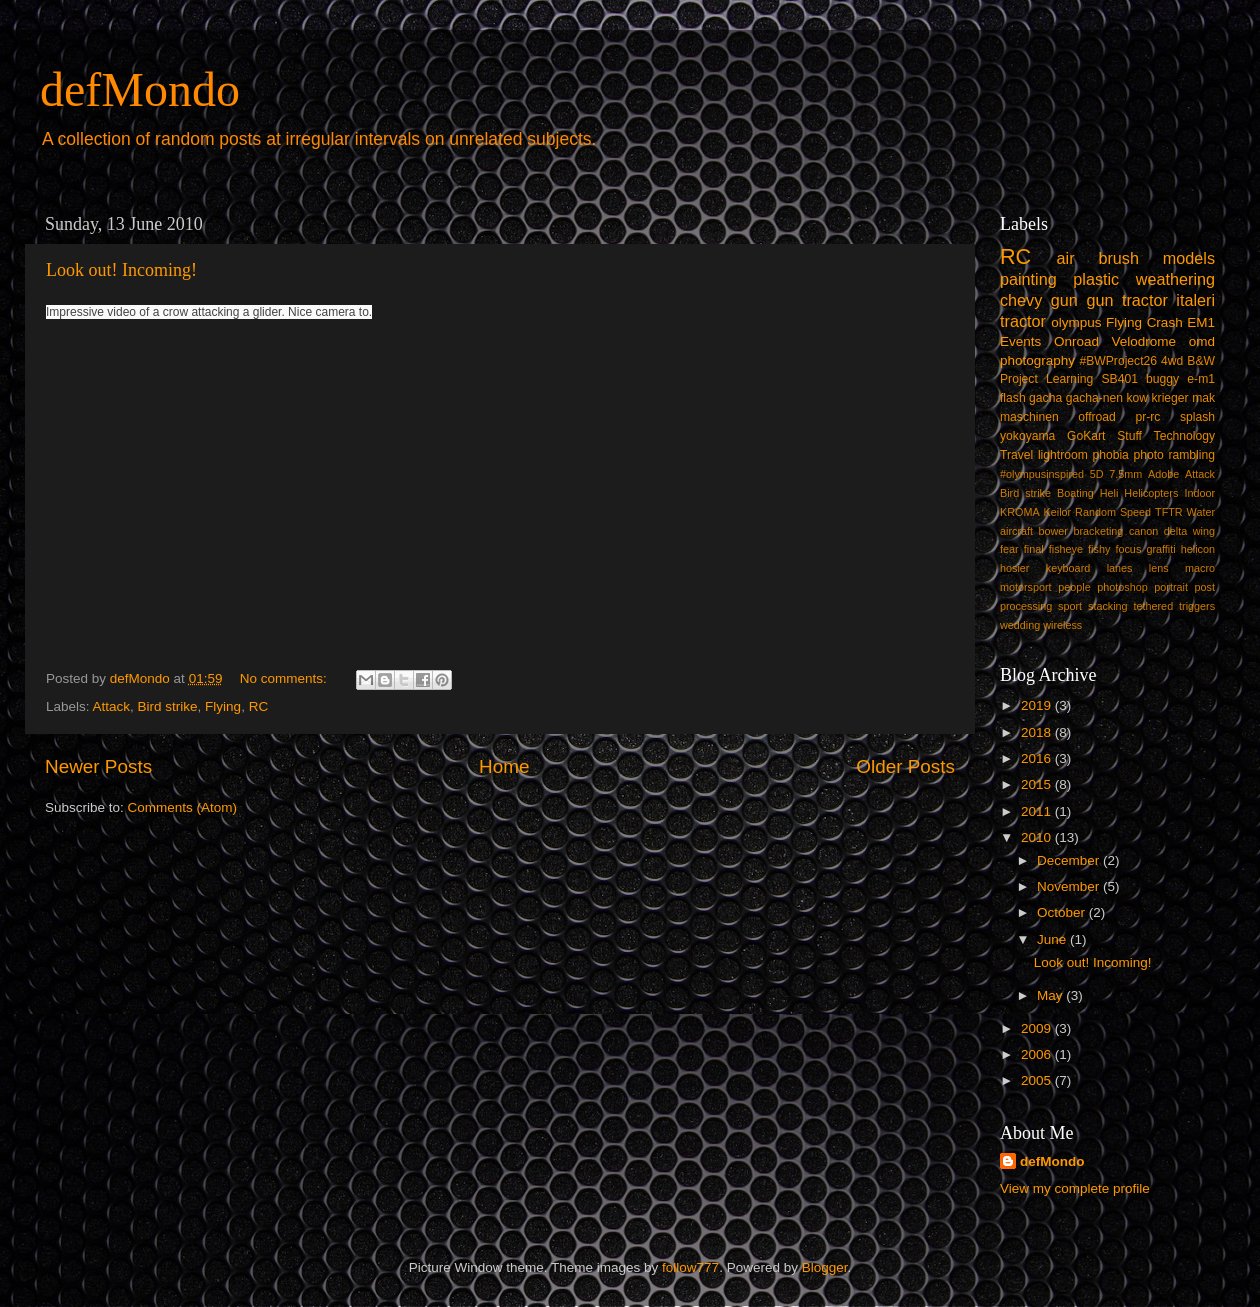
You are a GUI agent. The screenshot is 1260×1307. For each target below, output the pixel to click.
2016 (1038, 758)
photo (1148, 455)
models (1189, 258)
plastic (1096, 279)
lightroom (1063, 455)
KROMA (1020, 512)
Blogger (825, 1267)
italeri (1195, 300)
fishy (1099, 549)
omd (1202, 341)
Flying (223, 706)
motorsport (1026, 587)
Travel (1016, 455)
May (1051, 995)
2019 (1038, 705)
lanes (1120, 568)
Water (1201, 512)
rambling (1191, 455)
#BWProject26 (1118, 361)
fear (1009, 549)
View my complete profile (1075, 1188)
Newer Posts (98, 766)
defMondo (140, 89)
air (1066, 258)
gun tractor (1126, 300)
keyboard (1068, 568)
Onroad (1076, 341)
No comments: (285, 678)
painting (1028, 279)
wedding (1020, 625)
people (1074, 587)
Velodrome (1144, 341)
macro (1200, 568)
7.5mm (1125, 474)
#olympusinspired (1042, 474)
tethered (1154, 606)
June (1053, 939)
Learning (1069, 379)
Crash (1165, 322)
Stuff (1129, 436)
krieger (1170, 398)
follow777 (690, 1267)
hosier (1014, 568)
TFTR (1169, 512)
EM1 (1201, 322)
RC (259, 706)
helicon (1198, 549)
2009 (1038, 1028)
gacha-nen (1094, 398)
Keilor (1058, 512)
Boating (1075, 493)
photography (1037, 360)
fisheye (1066, 549)
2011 (1038, 811)
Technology (1184, 436)
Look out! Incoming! (121, 270)
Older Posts (905, 766)
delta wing (1189, 531)
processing (1026, 606)
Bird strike (168, 706)
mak (1203, 398)
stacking (1108, 606)
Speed (1135, 512)
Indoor (1199, 493)
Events (1020, 341)
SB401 (1119, 379)
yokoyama (1027, 436)
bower (1053, 531)
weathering (1175, 279)
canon (1143, 531)
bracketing (1099, 531)
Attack (112, 706)
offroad (1097, 417)
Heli (1109, 493)
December (1070, 860)
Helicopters (1151, 493)
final (1034, 549)
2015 (1038, 784)
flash (1013, 398)
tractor (1023, 321)
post (1205, 587)
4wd (1172, 361)
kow (1138, 398)
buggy (1162, 379)
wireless (1062, 625)
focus (1128, 549)
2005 (1038, 1080)
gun (1064, 300)
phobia (1110, 455)
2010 (1038, 837)
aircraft (1016, 531)
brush (1118, 258)
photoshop (1122, 587)
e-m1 (1201, 379)
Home (504, 766)
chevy (1021, 300)
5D (1097, 474)
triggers (1197, 606)
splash (1197, 417)
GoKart (1086, 436)
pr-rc (1147, 417)
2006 (1038, 1054)
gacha (1045, 398)
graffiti (1160, 549)
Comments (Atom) (183, 807)
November (1070, 886)
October (1063, 912)
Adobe (1163, 474)
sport (1070, 606)
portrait (1171, 587)
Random (1095, 512)
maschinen (1029, 417)
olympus (1076, 322)
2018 (1038, 732)
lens (1159, 568)
